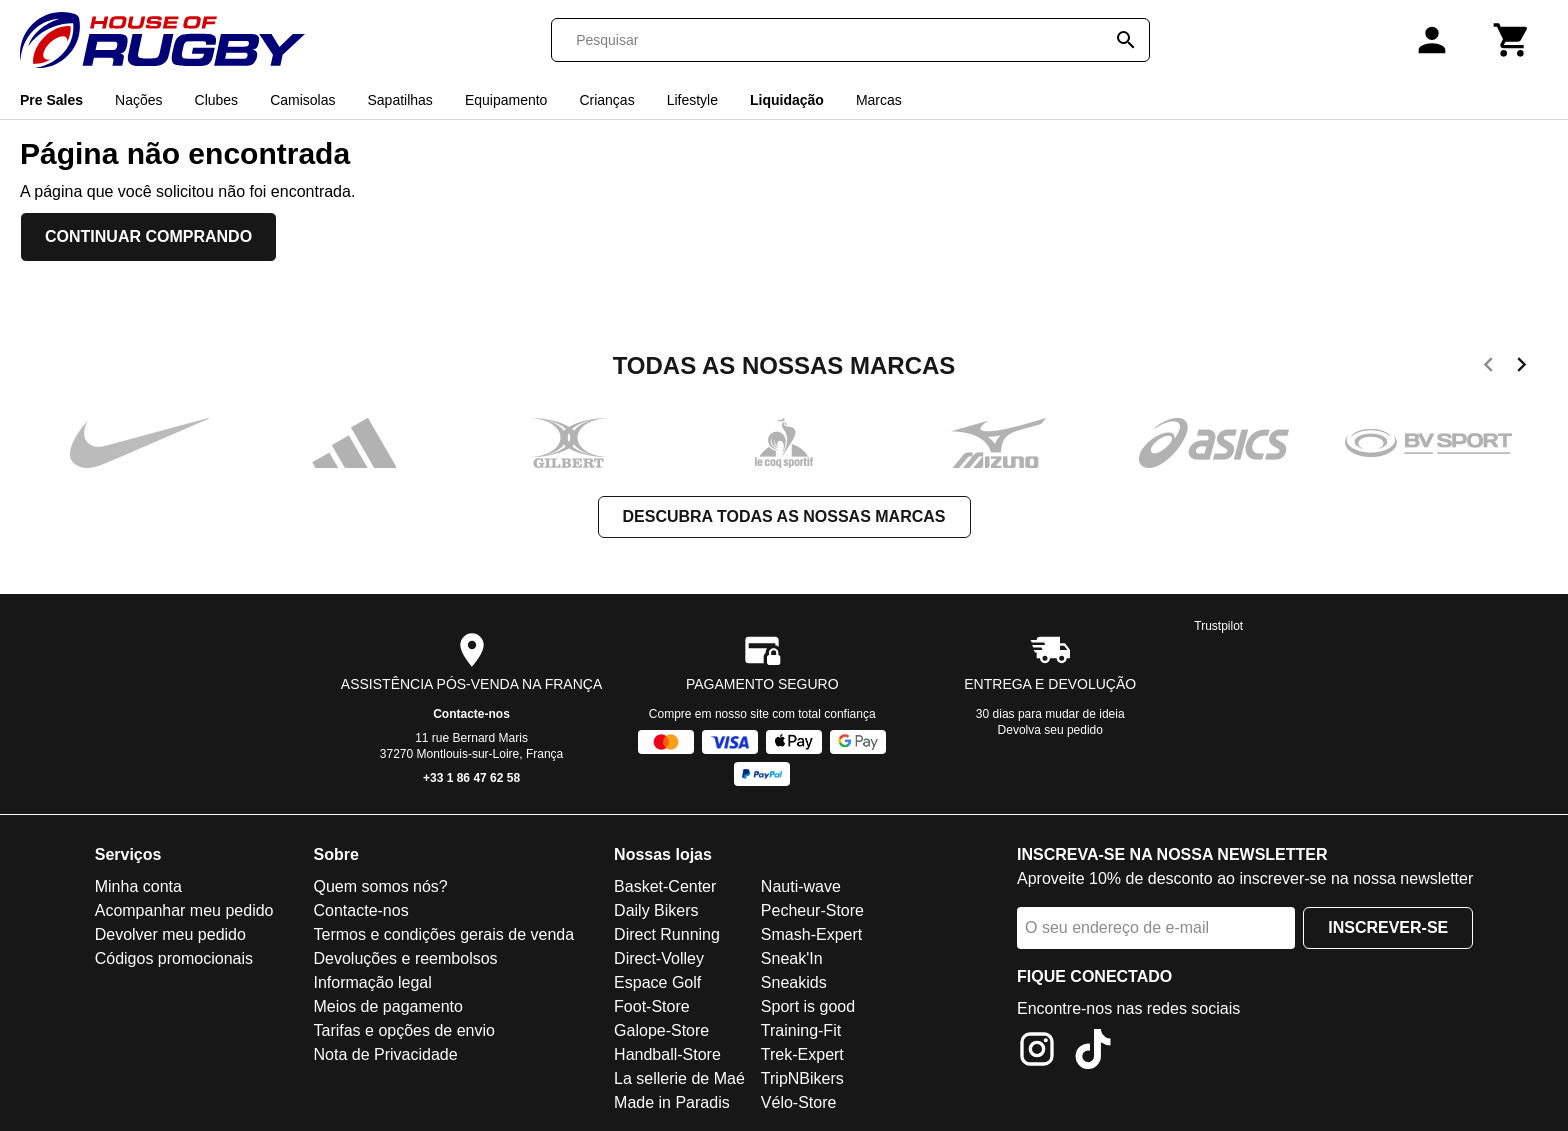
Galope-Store (661, 1030)
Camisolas (302, 100)
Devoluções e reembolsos (405, 958)
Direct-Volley (659, 958)
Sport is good (808, 1006)
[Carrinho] (1512, 40)
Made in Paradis (672, 1102)
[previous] (1488, 368)
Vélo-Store (799, 1102)
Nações (138, 100)
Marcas (879, 100)
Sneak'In (792, 958)
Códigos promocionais (174, 958)
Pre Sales (51, 100)
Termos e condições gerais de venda (443, 934)
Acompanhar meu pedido (184, 910)
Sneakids (794, 982)
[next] (1521, 368)
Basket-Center (665, 886)
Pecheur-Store (812, 910)
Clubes (217, 100)
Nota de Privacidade (385, 1054)
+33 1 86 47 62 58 (471, 778)
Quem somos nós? (380, 886)
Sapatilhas (399, 100)
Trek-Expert (802, 1054)
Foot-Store (652, 1006)
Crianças (606, 100)
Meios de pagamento (387, 1006)
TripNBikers (802, 1078)
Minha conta (138, 886)
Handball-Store (667, 1054)
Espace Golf (657, 982)
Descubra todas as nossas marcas (784, 516)
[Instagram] (1037, 1052)
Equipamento (506, 100)
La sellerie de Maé (679, 1078)
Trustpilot (1218, 626)
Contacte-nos (471, 714)
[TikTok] (1093, 1052)
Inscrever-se (1388, 927)
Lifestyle (692, 100)
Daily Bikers (656, 910)
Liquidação (787, 100)
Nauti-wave (801, 886)
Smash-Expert (811, 934)
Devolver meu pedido (170, 934)
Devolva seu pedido (1050, 730)
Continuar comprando (148, 236)
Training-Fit (801, 1030)
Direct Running (667, 934)
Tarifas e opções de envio (403, 1030)
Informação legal (372, 982)
